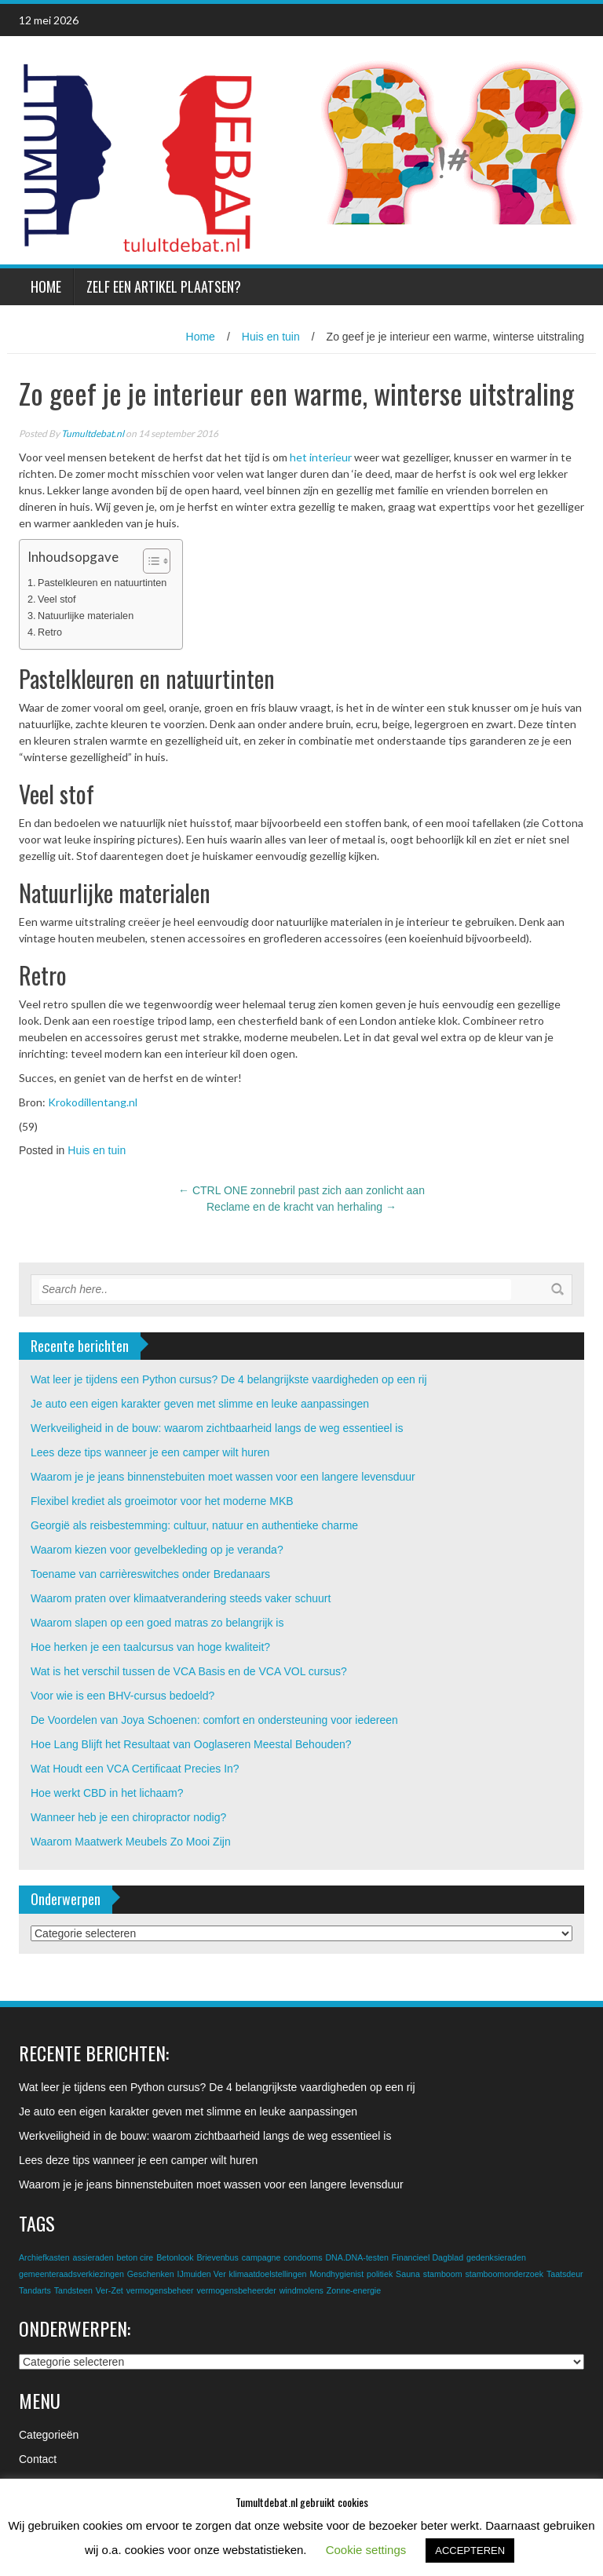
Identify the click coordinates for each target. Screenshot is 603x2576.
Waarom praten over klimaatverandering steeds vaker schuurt (181, 1598)
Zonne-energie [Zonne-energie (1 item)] (354, 2290)
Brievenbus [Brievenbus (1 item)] (217, 2257)
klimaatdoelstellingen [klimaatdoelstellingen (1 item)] (268, 2274)
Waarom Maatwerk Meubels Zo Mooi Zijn (131, 1841)
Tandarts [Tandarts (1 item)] (35, 2290)
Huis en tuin (271, 336)
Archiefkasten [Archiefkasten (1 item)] (44, 2257)
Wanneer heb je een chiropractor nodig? (128, 1817)
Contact (38, 2459)
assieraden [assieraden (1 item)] (92, 2257)
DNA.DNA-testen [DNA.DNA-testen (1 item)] (357, 2257)
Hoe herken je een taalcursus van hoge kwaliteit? (150, 1647)
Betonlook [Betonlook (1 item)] (174, 2257)
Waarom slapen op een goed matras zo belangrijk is (157, 1622)
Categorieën (49, 2434)
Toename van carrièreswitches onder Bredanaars (150, 1574)
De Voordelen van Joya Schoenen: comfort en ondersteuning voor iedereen (214, 1720)
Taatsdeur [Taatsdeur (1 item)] (564, 2274)
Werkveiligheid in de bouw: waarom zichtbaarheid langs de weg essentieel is (217, 1428)
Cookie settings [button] (366, 2549)
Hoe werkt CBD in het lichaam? (107, 1793)
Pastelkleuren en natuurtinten (102, 583)
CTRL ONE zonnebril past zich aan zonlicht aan (301, 1190)
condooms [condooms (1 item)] (302, 2257)
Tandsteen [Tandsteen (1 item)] (73, 2290)
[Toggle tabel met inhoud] (148, 561)
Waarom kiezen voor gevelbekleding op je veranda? (157, 1549)
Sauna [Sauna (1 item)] (408, 2274)
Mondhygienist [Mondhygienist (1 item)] (336, 2274)
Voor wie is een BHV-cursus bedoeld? (122, 1695)
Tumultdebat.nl (92, 433)
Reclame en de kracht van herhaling (301, 1207)
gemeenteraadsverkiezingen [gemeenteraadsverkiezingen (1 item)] (71, 2274)
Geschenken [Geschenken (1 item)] (150, 2274)
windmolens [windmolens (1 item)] (301, 2290)
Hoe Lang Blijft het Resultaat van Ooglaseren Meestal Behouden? (191, 1744)
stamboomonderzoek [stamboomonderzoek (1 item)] (504, 2274)
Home (46, 286)
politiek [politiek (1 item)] (380, 2274)
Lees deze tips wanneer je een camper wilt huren (150, 1452)
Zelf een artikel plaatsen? (163, 286)
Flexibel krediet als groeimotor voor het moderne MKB (162, 1501)
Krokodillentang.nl (92, 1102)
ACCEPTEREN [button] (470, 2550)
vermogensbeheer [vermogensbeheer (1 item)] (160, 2290)
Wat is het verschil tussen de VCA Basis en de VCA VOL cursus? (189, 1671)
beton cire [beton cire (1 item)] (134, 2257)
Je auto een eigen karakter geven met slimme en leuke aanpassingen (200, 1403)
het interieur (321, 457)
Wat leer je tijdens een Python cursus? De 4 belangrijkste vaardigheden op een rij (229, 1379)
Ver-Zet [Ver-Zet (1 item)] (109, 2290)
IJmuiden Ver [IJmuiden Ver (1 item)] (201, 2274)
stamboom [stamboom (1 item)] (442, 2274)
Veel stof (56, 599)
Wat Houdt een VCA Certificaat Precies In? (135, 1768)
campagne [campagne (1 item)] (261, 2257)
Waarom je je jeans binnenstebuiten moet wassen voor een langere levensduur (223, 1476)
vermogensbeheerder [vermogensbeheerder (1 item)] (236, 2290)
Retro (50, 632)
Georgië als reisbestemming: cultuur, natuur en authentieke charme (194, 1525)
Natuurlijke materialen (85, 615)
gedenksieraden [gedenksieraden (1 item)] (496, 2257)
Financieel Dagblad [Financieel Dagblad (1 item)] (427, 2257)
